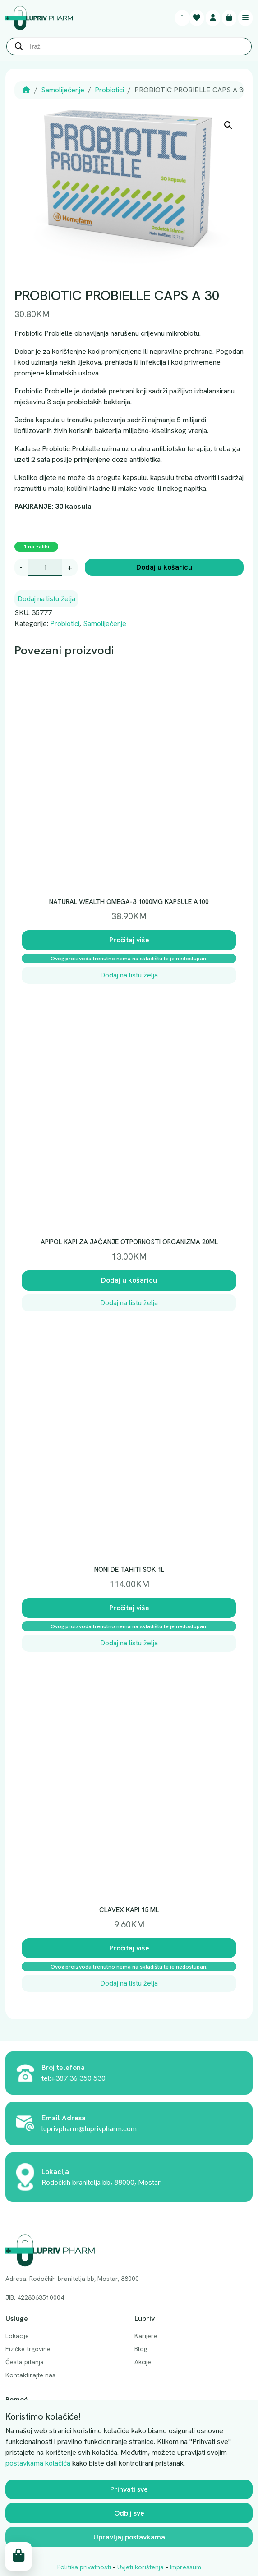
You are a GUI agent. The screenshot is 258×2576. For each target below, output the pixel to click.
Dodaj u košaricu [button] (129, 1280)
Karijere (145, 2336)
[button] (228, 125)
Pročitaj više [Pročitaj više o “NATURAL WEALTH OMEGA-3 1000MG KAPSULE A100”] (129, 940)
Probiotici (109, 90)
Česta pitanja (24, 2362)
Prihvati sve (129, 2489)
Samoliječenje (62, 90)
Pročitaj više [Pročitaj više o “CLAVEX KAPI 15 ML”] (129, 1948)
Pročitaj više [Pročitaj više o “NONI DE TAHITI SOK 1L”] (129, 1607)
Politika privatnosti (84, 2567)
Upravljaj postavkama (129, 2537)
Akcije (142, 2362)
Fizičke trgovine (28, 2349)
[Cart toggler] (229, 18)
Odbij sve (129, 2513)
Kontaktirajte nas (30, 2375)
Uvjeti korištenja (140, 2567)
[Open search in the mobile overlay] (129, 48)
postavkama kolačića (37, 2463)
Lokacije (17, 2336)
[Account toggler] (213, 18)
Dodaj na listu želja (46, 598)
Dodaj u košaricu (164, 567)
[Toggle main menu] (245, 18)
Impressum (185, 2567)
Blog (140, 2349)
